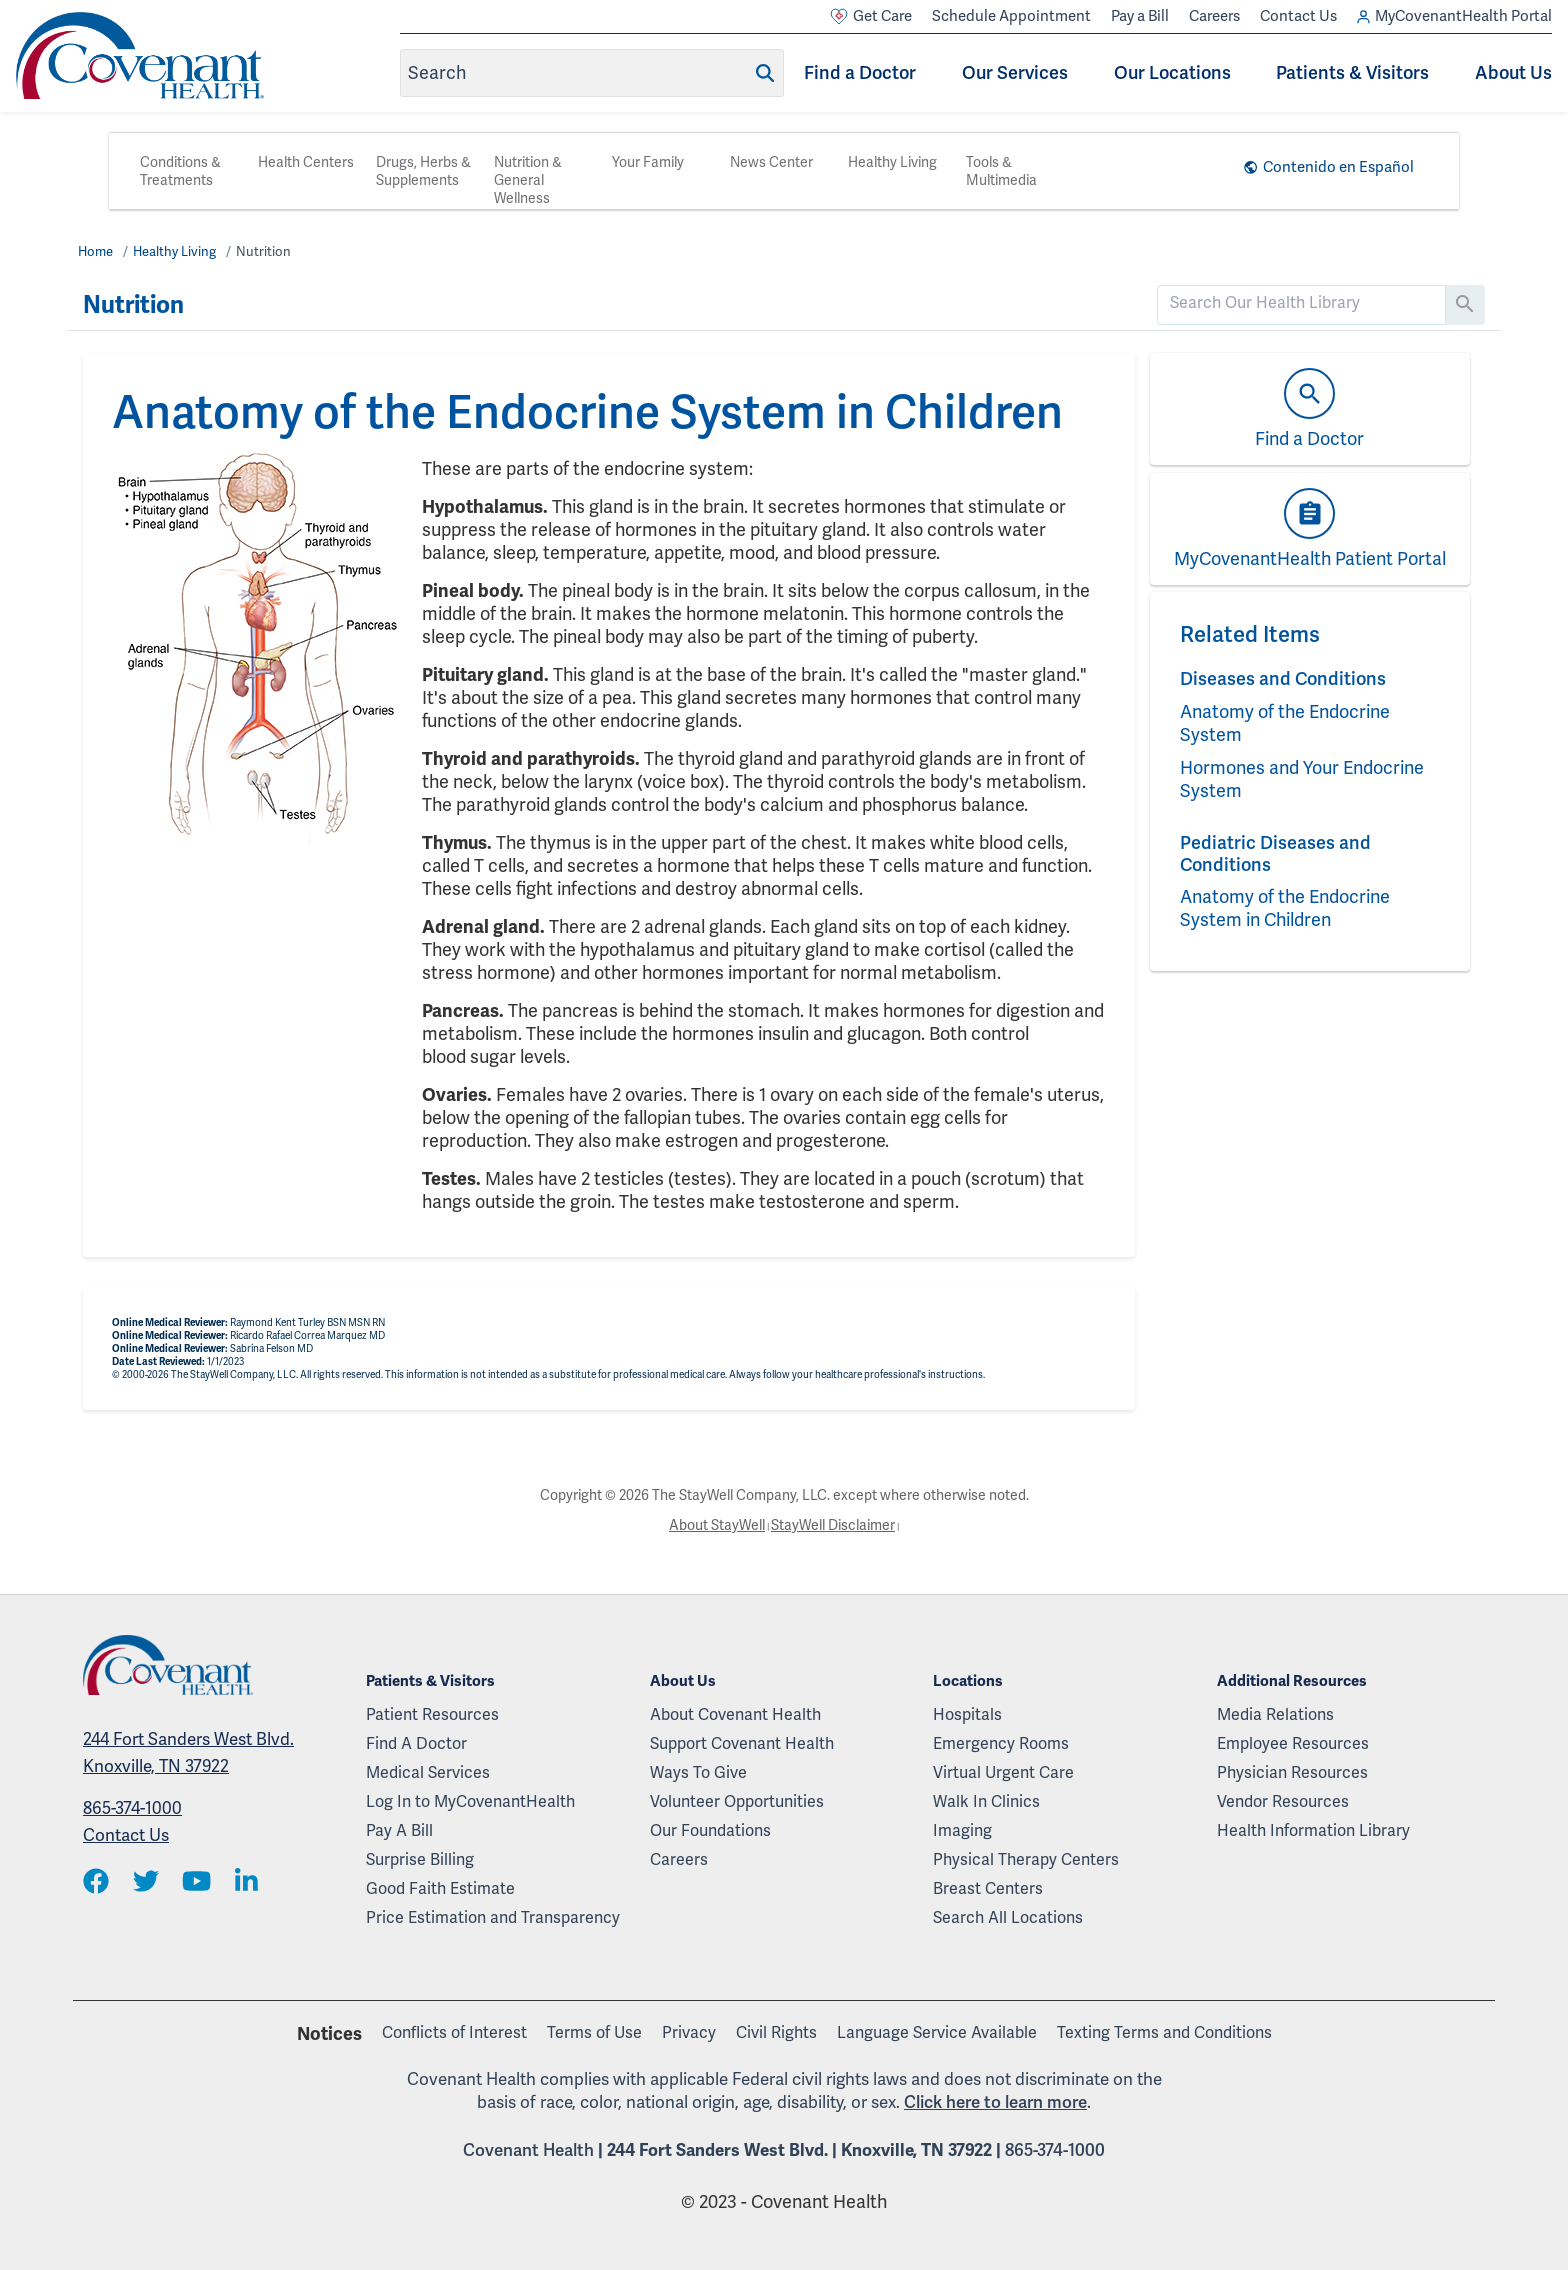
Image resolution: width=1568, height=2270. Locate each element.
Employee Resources (1293, 1743)
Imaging (962, 1830)
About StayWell (717, 1525)
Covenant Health (528, 2150)
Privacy (689, 2032)
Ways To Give (698, 1772)
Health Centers (306, 162)
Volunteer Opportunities (737, 1801)
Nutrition (263, 251)
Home (95, 251)
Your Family (648, 162)
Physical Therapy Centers (1026, 1859)
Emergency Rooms (1001, 1743)
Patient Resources (432, 1714)
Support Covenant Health (742, 1743)
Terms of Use (594, 2032)
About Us (1513, 72)
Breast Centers (988, 1888)
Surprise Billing (420, 1859)
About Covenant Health (735, 1714)
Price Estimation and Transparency (493, 1917)
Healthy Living (892, 162)
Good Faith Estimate (440, 1888)
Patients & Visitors (1352, 72)
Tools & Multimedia (1001, 171)
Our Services (1015, 72)
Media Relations (1275, 1714)
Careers (1214, 16)
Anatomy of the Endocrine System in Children (1285, 908)
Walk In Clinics (986, 1801)
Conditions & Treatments (180, 171)
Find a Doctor (860, 72)
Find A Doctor (416, 1743)
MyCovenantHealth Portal (1454, 16)
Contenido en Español (1338, 167)
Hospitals (967, 1714)
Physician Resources (1292, 1772)
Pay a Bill (1140, 16)
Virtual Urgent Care (1003, 1772)
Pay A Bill (399, 1830)
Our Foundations (710, 1830)
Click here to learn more (995, 2102)
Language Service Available (937, 2032)
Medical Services (428, 1772)
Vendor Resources (1283, 1801)
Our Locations (1172, 72)
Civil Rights (776, 2032)
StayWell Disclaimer (833, 1525)
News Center (771, 162)
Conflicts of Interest (454, 2032)
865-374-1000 (132, 1808)
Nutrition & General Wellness (528, 180)
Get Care (871, 16)
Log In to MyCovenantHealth (470, 1801)
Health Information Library (1313, 1830)
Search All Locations (1008, 1917)
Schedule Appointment (1011, 16)
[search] (1301, 303)
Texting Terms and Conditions (1164, 2032)
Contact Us (1298, 16)
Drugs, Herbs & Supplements (423, 171)
